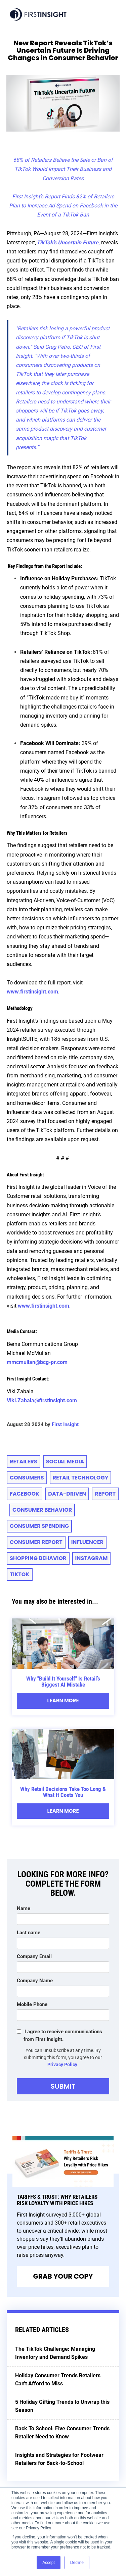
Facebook (24, 1494)
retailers (23, 1461)
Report (105, 1494)
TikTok (20, 1574)
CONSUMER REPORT (36, 1542)
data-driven (67, 1494)
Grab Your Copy (63, 2276)
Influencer (87, 1542)
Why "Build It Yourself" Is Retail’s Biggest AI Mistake (63, 1681)
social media (65, 1461)
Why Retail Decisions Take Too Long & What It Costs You (63, 1792)
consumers (27, 1477)
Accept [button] (48, 2562)
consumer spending (39, 1526)
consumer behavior (42, 1510)
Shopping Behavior (38, 1558)
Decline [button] (77, 2562)
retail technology (81, 1477)
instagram (91, 1558)
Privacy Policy (62, 2064)
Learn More (63, 1700)
